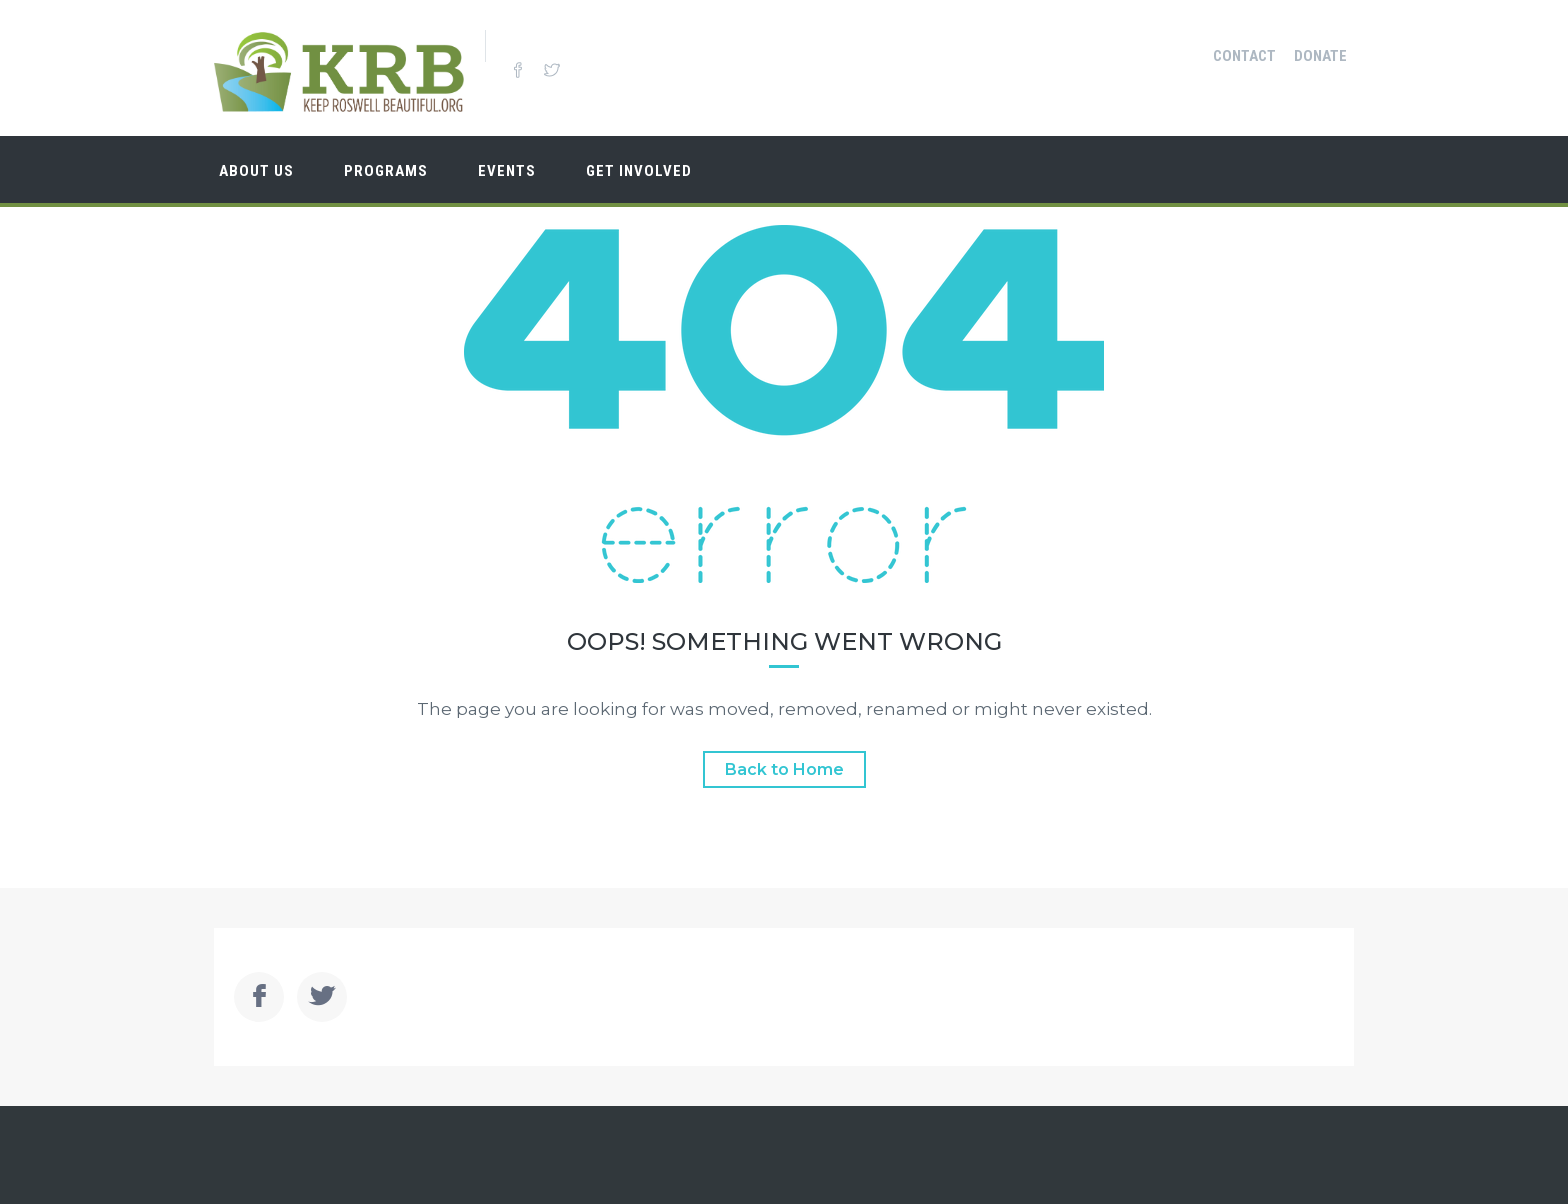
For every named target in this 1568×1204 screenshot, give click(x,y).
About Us (256, 171)
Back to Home (784, 769)
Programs (386, 171)
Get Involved (639, 171)
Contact (1244, 56)
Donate (1320, 56)
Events (507, 171)
